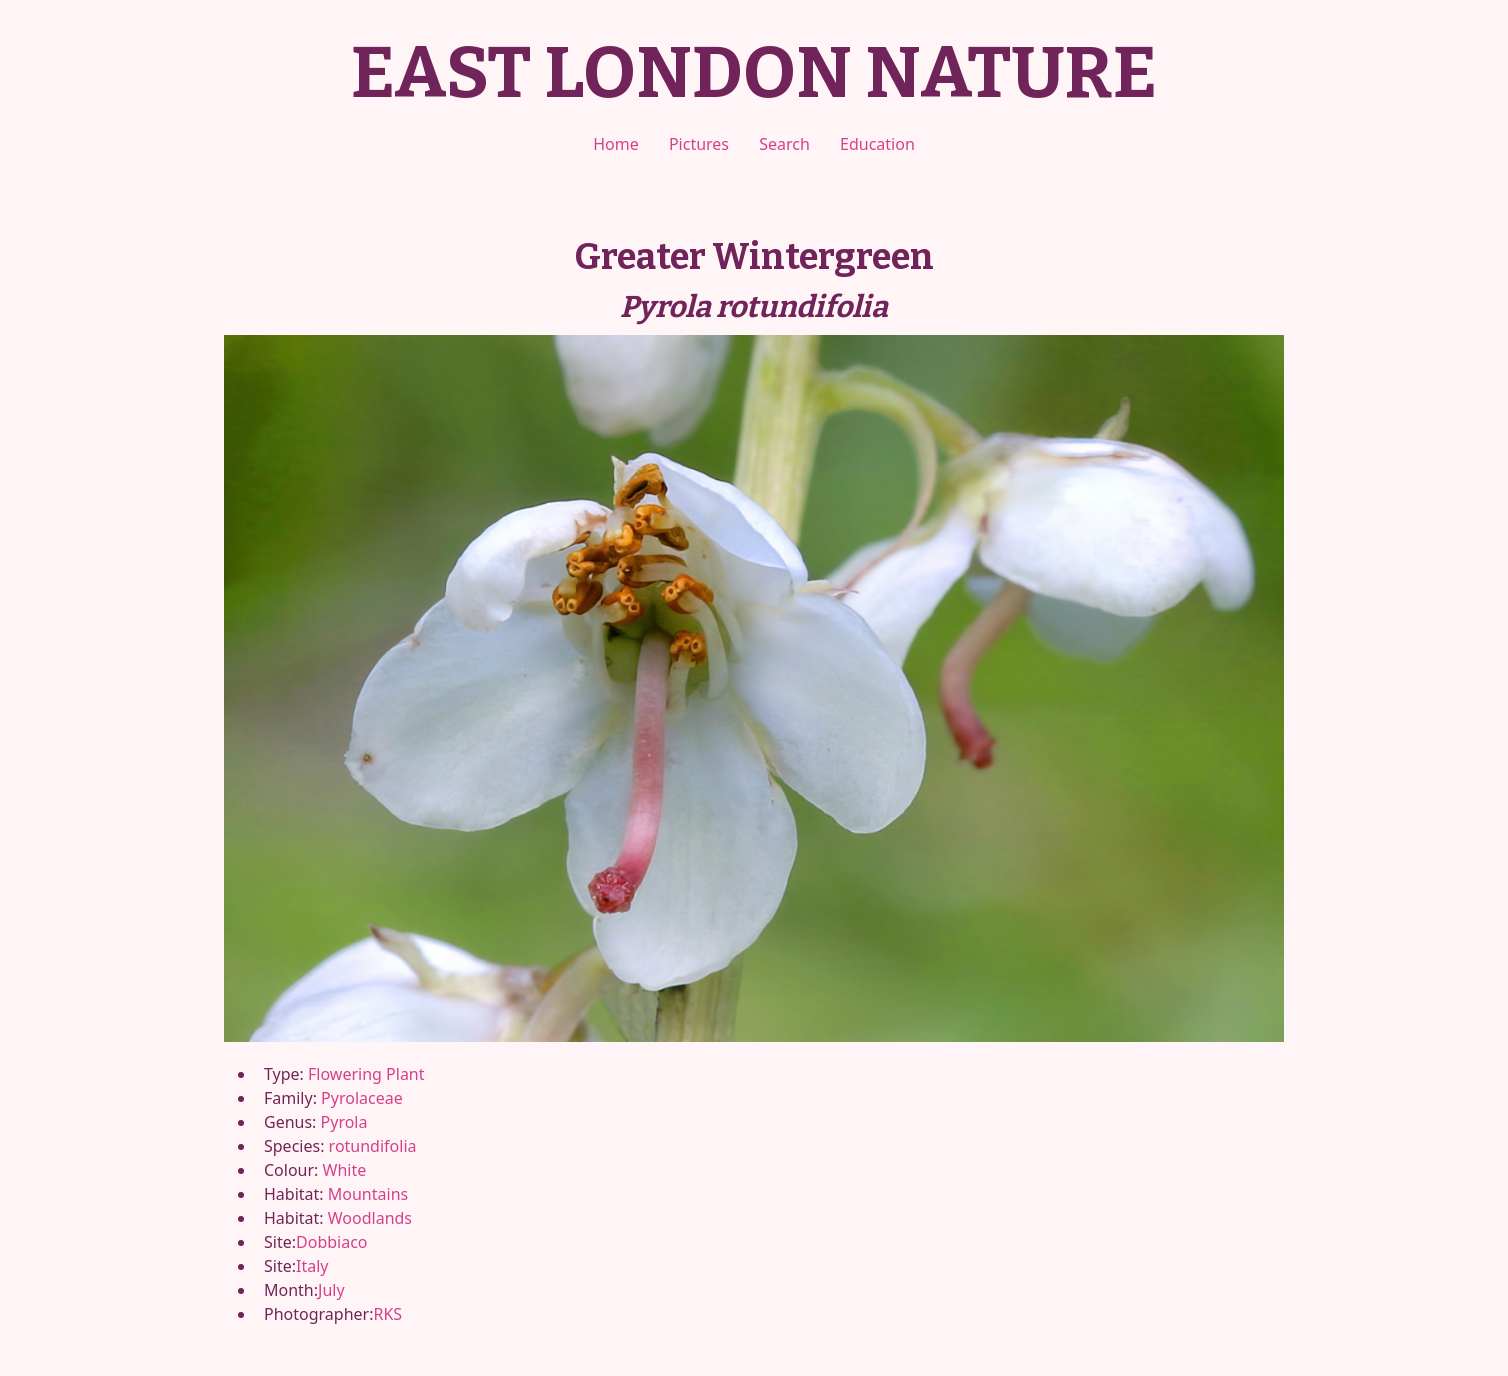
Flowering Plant (366, 1074)
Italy (312, 1266)
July (331, 1290)
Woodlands (370, 1218)
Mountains (368, 1194)
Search (784, 144)
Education (877, 144)
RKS (387, 1314)
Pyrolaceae (362, 1098)
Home (616, 144)
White (345, 1170)
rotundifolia (373, 1146)
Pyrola (344, 1122)
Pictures (699, 144)
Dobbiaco (332, 1242)
